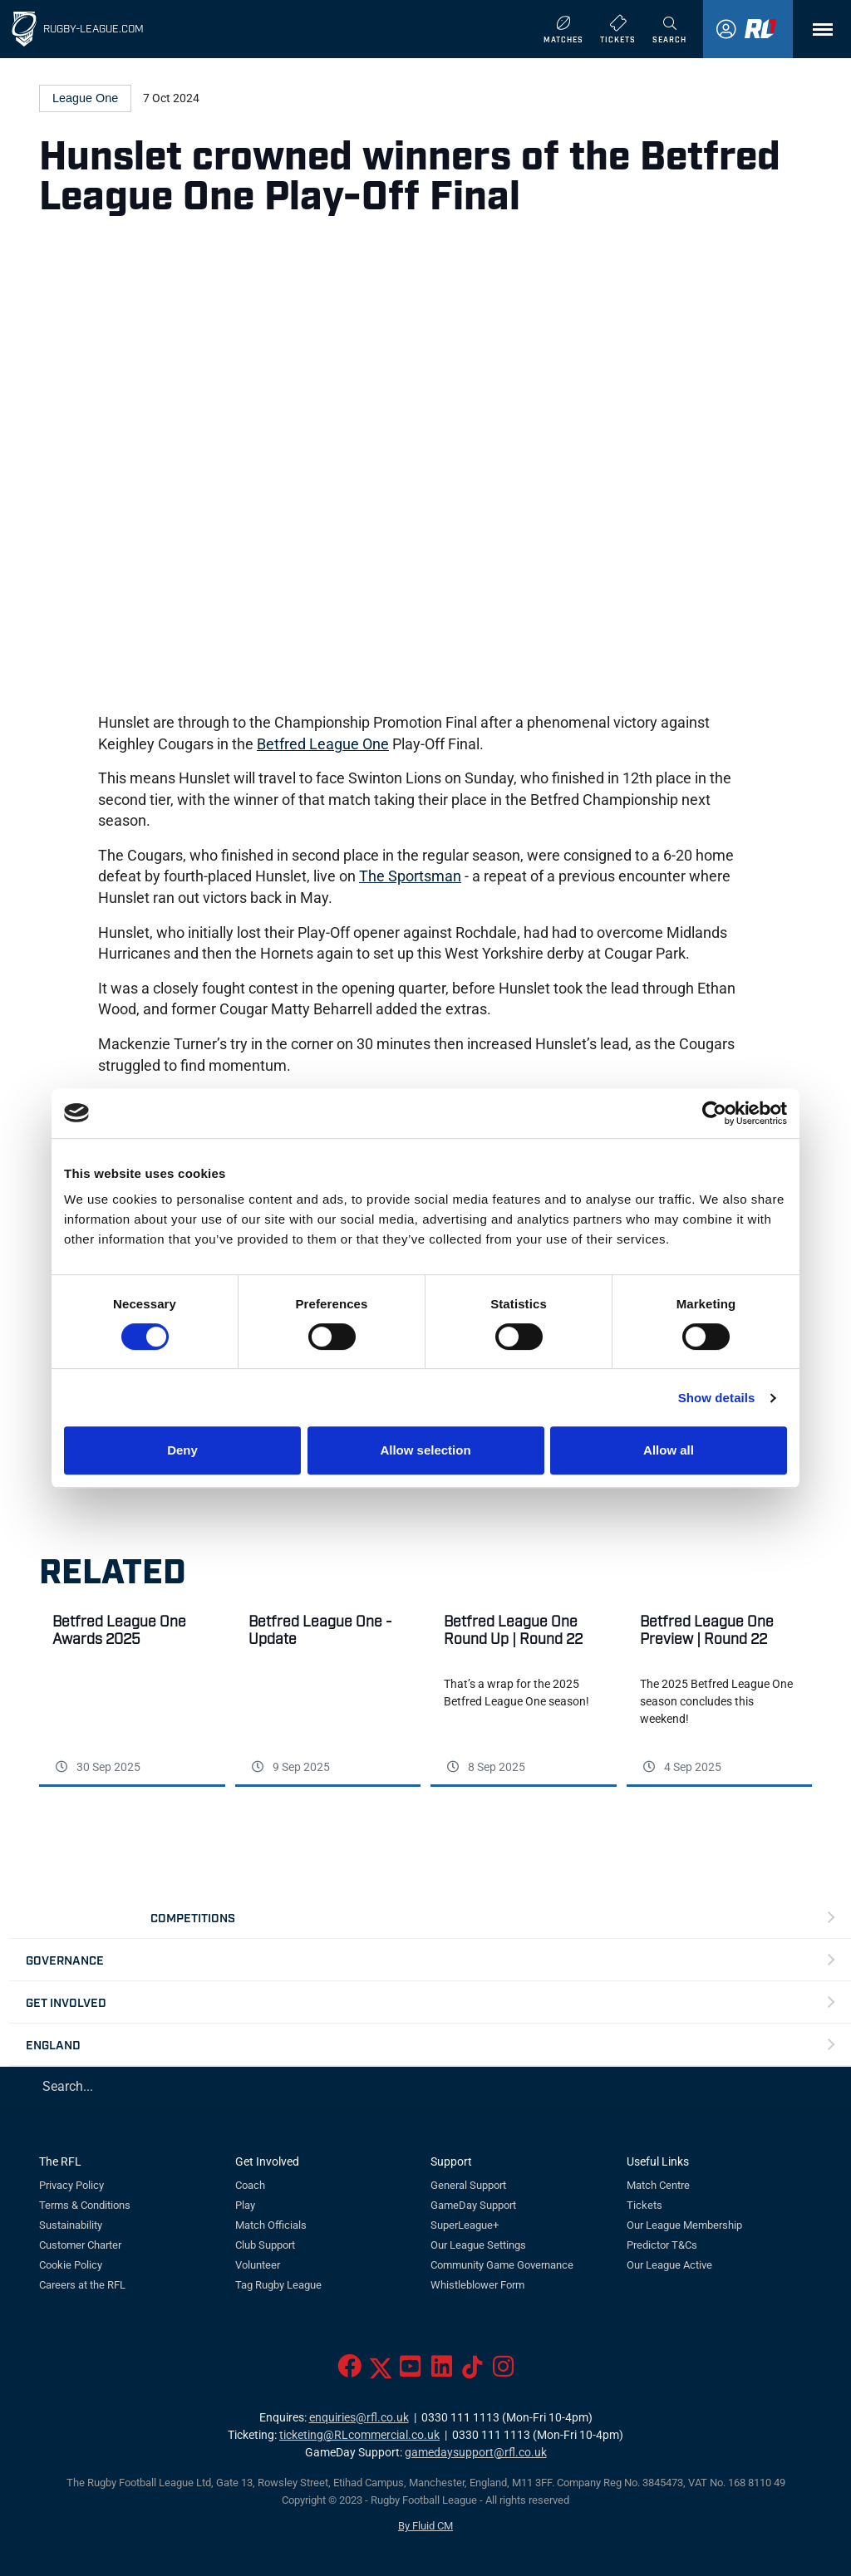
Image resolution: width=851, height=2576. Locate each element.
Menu (814, 35)
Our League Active (669, 2265)
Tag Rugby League (278, 2285)
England (53, 2044)
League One (85, 98)
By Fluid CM (425, 2526)
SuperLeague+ (464, 2225)
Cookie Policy (70, 2265)
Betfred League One (323, 744)
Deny (182, 1450)
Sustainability (70, 2225)
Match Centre (658, 2185)
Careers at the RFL (82, 2285)
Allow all (668, 1450)
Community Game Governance (501, 2265)
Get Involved (66, 2002)
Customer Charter (80, 2245)
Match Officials (271, 2225)
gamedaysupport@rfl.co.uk (476, 2453)
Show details (716, 1398)
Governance (65, 1959)
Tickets (644, 2205)
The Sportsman (410, 876)
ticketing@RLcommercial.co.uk (359, 2435)
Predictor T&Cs (662, 2245)
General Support (468, 2185)
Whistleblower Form (477, 2285)
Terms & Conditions (84, 2205)
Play (245, 2205)
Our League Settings (478, 2245)
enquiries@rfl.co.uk (359, 2418)
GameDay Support (473, 2205)
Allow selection (425, 1450)
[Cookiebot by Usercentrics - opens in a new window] (714, 1113)
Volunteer (257, 2265)
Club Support (265, 2245)
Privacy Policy (71, 2185)
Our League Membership (684, 2225)
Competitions (192, 1917)
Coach (250, 2185)
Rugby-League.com (93, 28)
